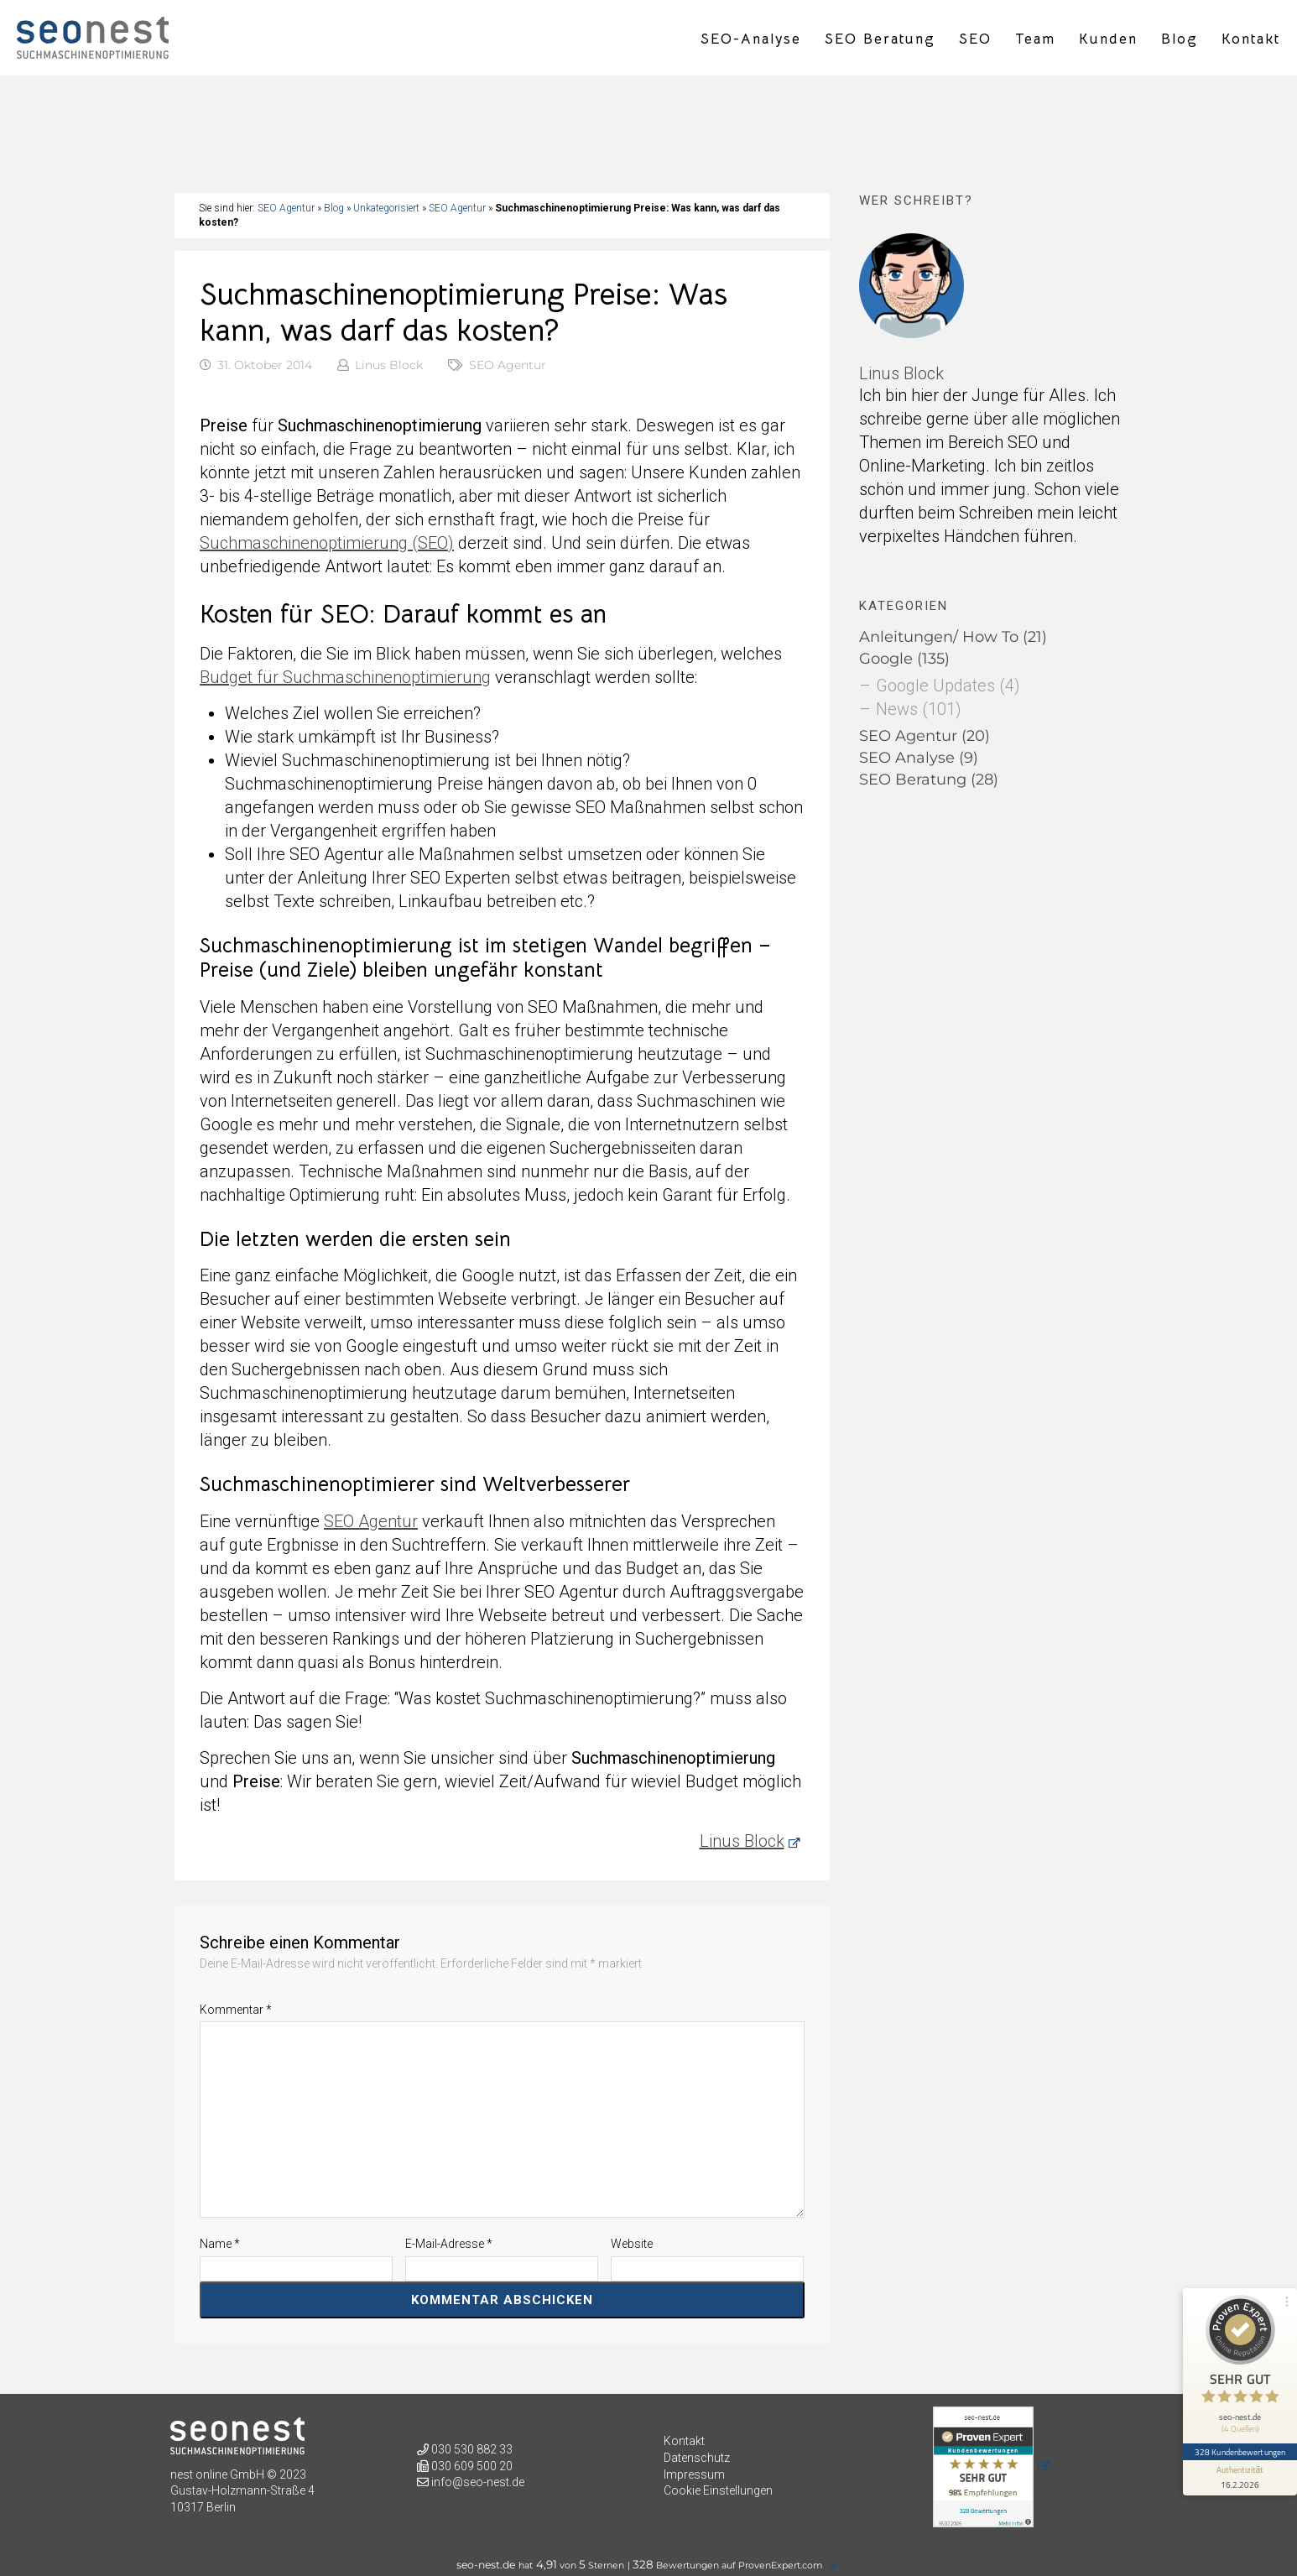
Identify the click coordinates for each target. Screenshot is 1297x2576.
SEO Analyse (907, 757)
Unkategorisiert (386, 208)
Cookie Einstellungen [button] (718, 2490)
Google (886, 658)
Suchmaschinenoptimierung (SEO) (327, 543)
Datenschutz (697, 2457)
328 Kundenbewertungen (1240, 2452)
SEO (975, 39)
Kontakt (1250, 39)
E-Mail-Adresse (448, 2243)
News (897, 709)
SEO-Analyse (751, 39)
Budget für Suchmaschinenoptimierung (345, 677)
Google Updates (935, 685)
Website (632, 2243)
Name (220, 2243)
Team (1035, 39)
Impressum (694, 2474)
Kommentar (236, 2009)
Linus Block (389, 365)
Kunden (1108, 39)
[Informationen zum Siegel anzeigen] (1240, 2477)
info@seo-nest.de (477, 2482)
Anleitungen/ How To (938, 637)
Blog (1179, 39)
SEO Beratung (880, 39)
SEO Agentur (286, 208)
